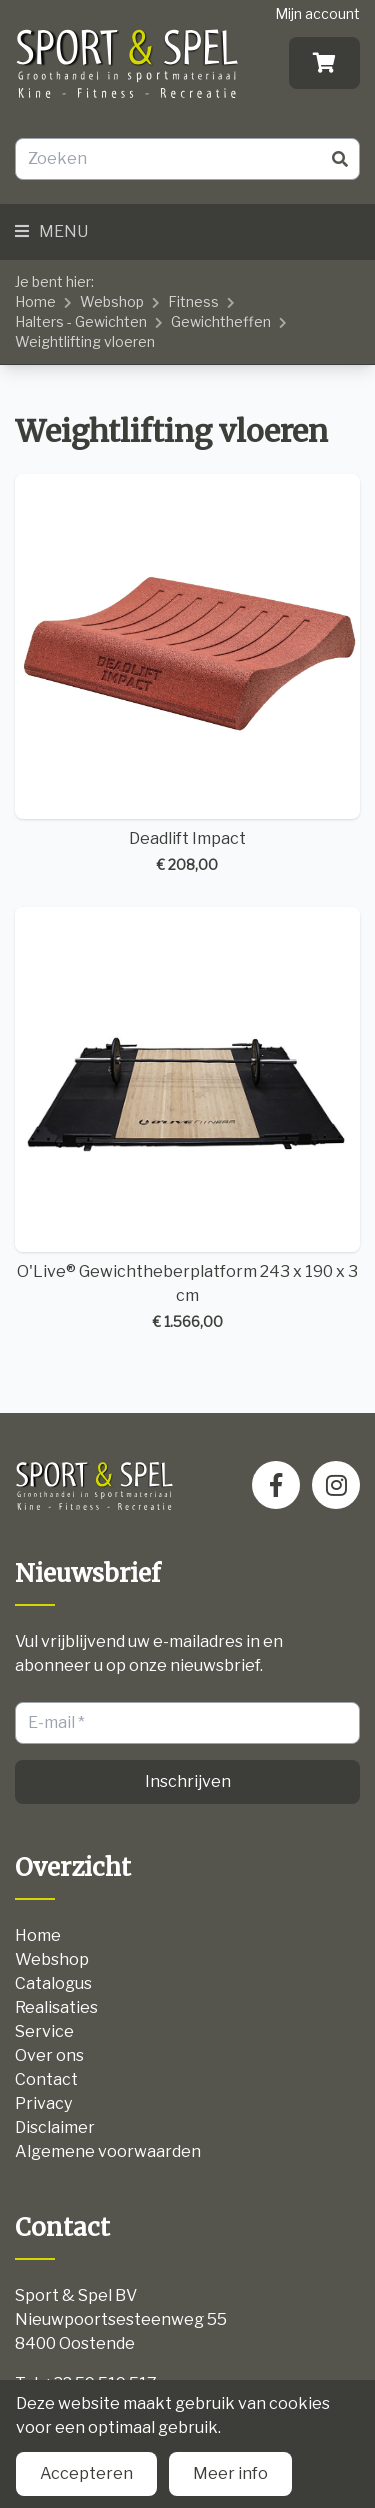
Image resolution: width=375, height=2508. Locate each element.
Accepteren (86, 2473)
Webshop (112, 301)
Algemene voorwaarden (108, 2151)
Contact (46, 2079)
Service (44, 2031)
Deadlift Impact (187, 674)
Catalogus (53, 1983)
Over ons (49, 2055)
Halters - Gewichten (81, 321)
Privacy (43, 2103)
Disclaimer (55, 2127)
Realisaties (56, 2007)
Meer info (230, 2473)
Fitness (193, 301)
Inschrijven (188, 1781)
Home (35, 301)
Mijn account (317, 13)
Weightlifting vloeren (85, 341)
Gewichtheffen (221, 321)
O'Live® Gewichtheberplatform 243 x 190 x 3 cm (187, 1119)
